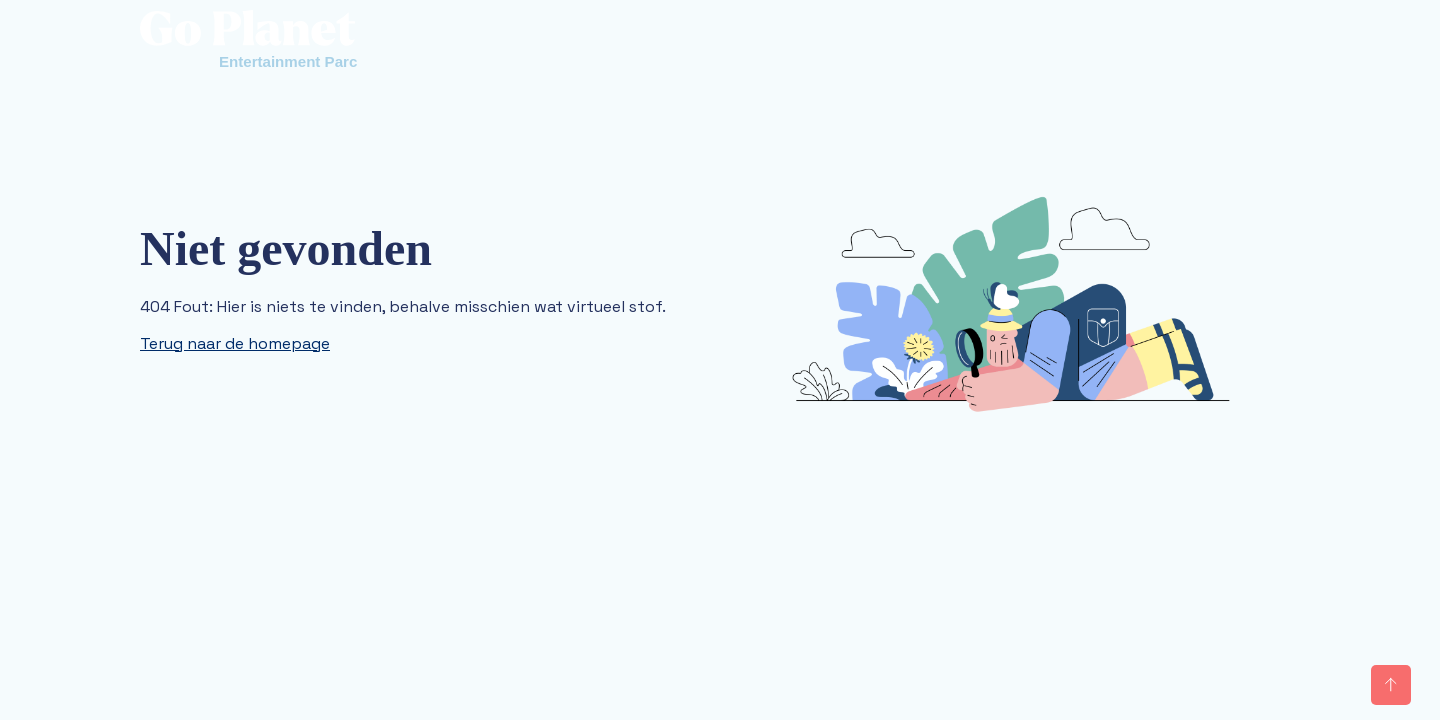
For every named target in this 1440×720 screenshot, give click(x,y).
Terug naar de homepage (235, 343)
